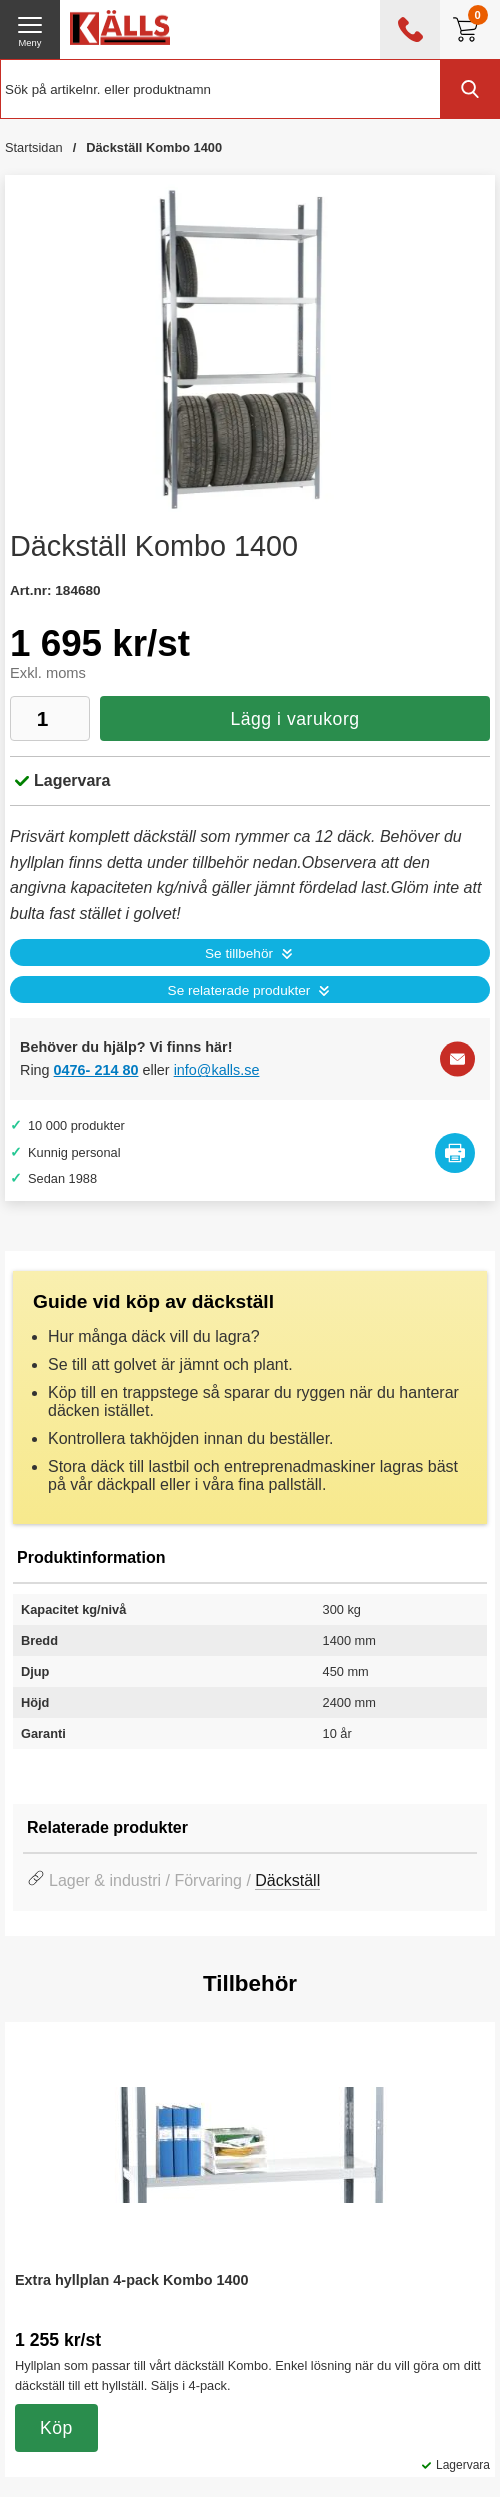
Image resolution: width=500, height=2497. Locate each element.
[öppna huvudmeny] (30, 29)
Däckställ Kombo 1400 (154, 147)
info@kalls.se (217, 1070)
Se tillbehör (239, 953)
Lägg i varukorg (294, 719)
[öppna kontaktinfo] (410, 29)
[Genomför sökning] (470, 89)
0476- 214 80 (96, 1070)
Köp (56, 2428)
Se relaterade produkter (239, 990)
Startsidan (34, 147)
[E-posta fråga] (457, 1059)
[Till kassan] (470, 29)
